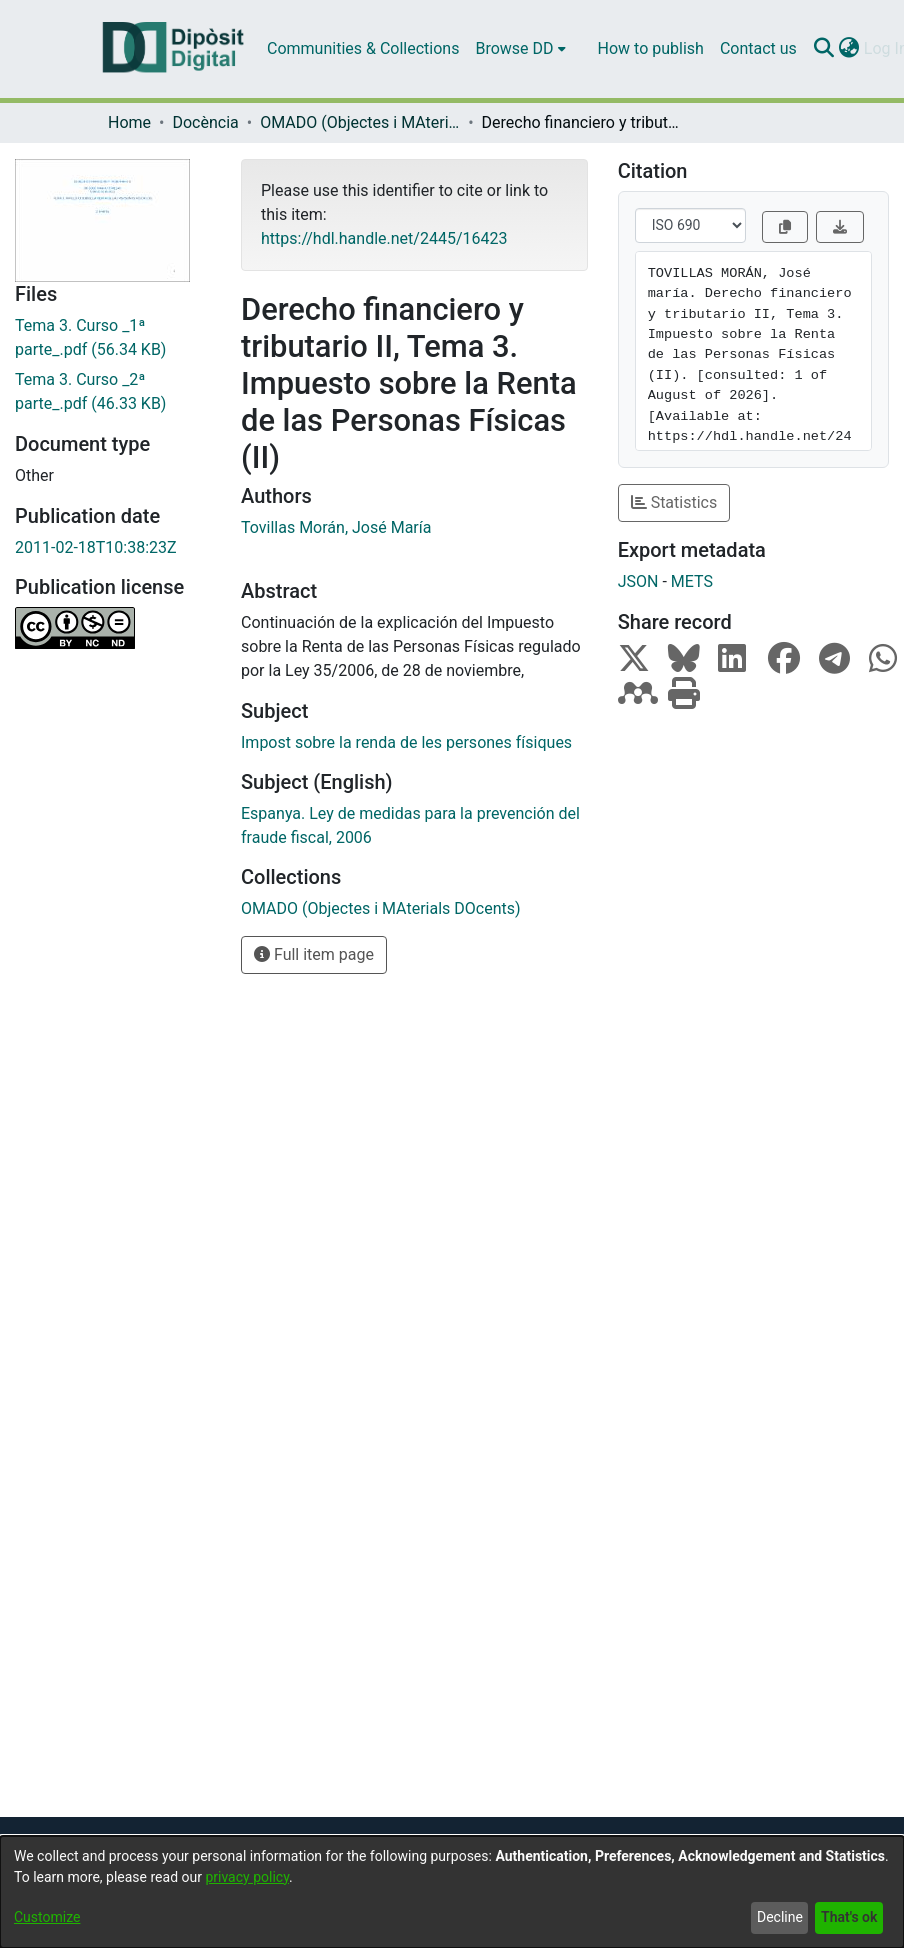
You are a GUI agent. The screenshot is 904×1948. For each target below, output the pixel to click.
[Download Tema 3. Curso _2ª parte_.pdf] (113, 392)
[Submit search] (824, 49)
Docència (205, 122)
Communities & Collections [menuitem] (363, 48)
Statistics (674, 502)
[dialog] (452, 1892)
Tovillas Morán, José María (336, 527)
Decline (780, 1917)
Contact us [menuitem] (758, 48)
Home (129, 122)
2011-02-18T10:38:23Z (96, 547)
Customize (47, 1917)
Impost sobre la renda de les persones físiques (406, 742)
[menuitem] (520, 49)
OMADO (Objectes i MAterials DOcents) (360, 122)
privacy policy (247, 1877)
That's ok (849, 1917)
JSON (638, 581)
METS (692, 581)
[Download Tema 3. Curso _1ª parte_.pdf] (113, 338)
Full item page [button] (314, 954)
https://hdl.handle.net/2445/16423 (384, 238)
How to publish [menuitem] (651, 48)
